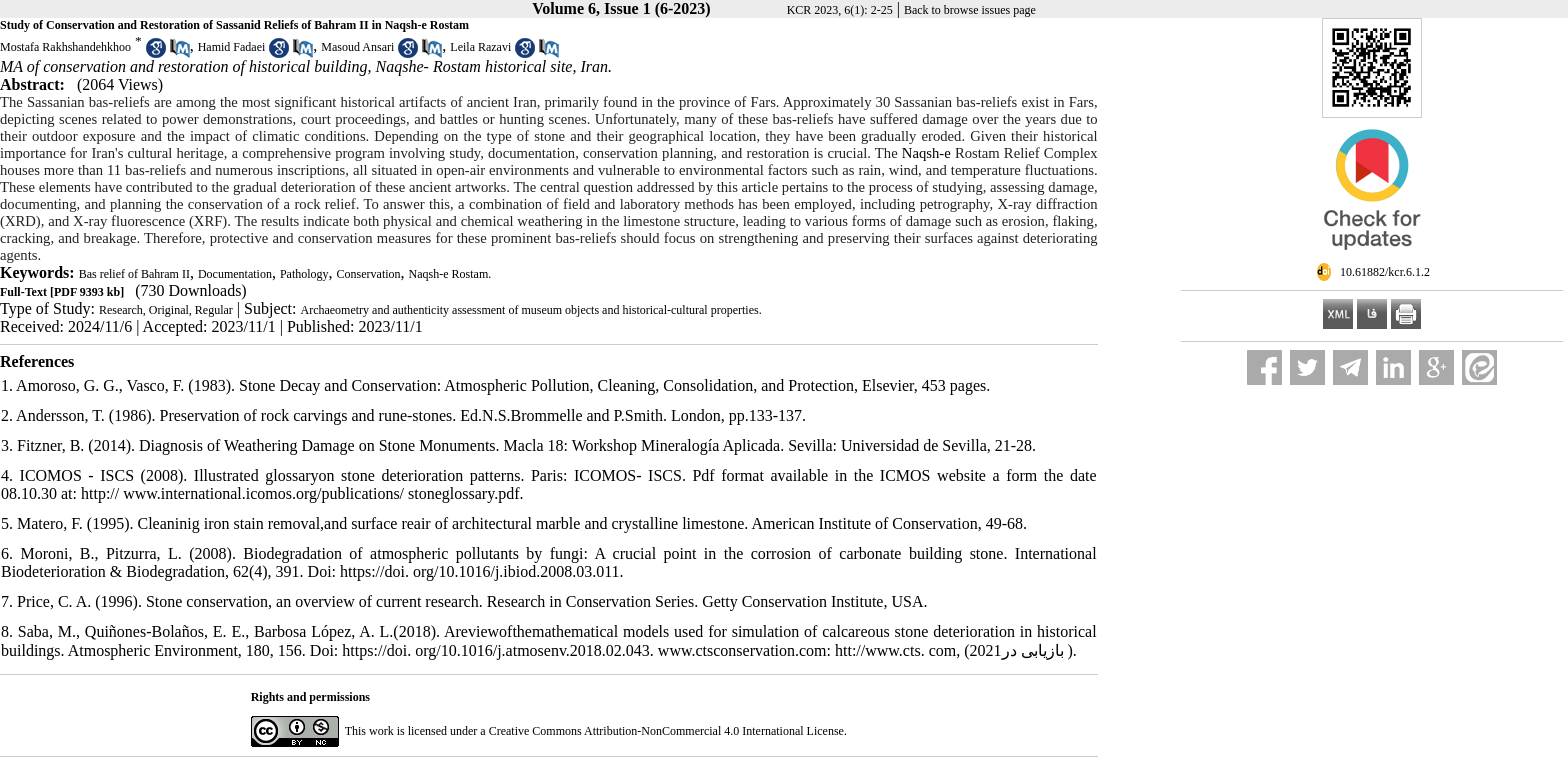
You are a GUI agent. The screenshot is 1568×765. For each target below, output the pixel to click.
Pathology (304, 274)
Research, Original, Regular (166, 310)
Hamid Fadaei (232, 47)
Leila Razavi (480, 47)
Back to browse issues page (970, 10)
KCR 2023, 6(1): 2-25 (840, 10)
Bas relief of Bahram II (134, 274)
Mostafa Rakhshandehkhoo (65, 47)
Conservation (369, 274)
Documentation (235, 274)
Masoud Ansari (357, 47)
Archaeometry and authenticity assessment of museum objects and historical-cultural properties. (530, 310)
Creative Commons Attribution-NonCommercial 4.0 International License (666, 731)
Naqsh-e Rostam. (450, 274)
